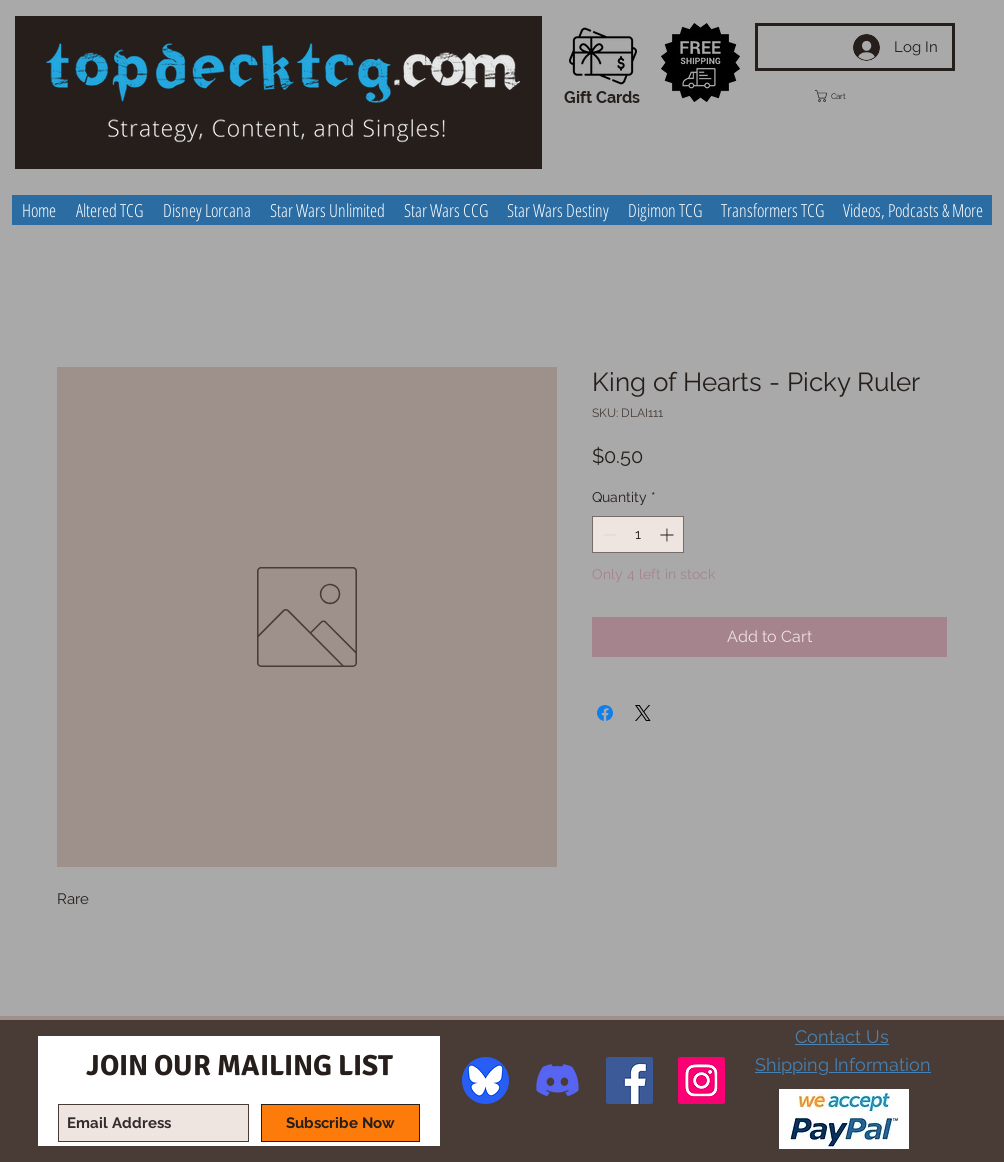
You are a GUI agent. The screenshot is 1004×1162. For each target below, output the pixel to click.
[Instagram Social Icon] (701, 1080)
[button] (849, 96)
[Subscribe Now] (340, 1123)
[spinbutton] (638, 534)
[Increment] (668, 534)
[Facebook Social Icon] (629, 1080)
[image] (485, 1080)
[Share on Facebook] (605, 713)
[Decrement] (607, 534)
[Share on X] (643, 713)
